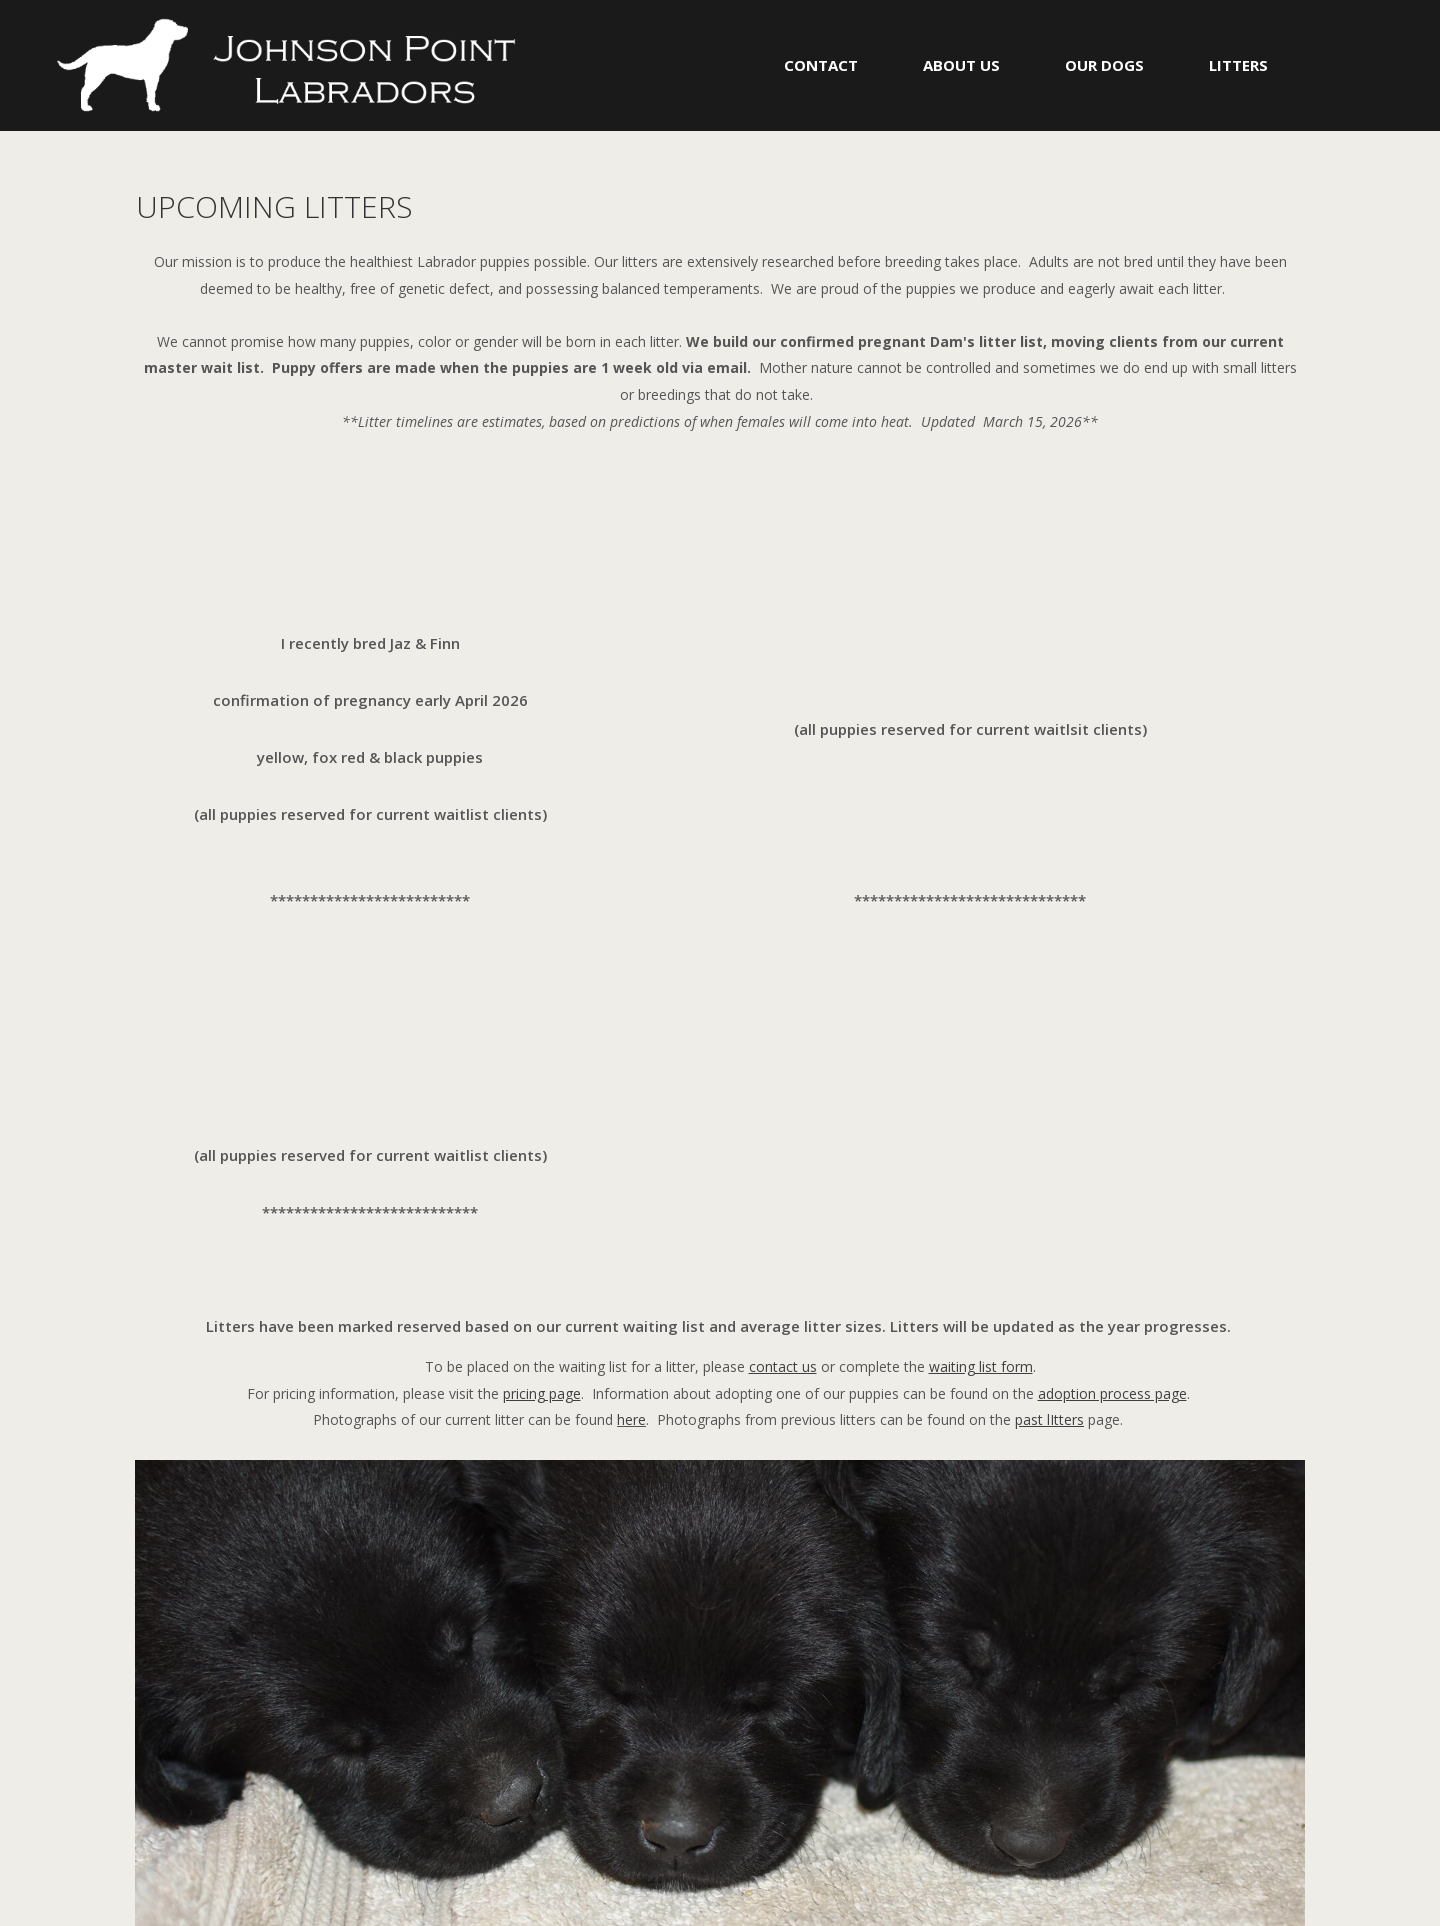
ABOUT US (961, 65)
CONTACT (821, 65)
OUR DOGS (1104, 65)
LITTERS (1238, 65)
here (631, 1419)
